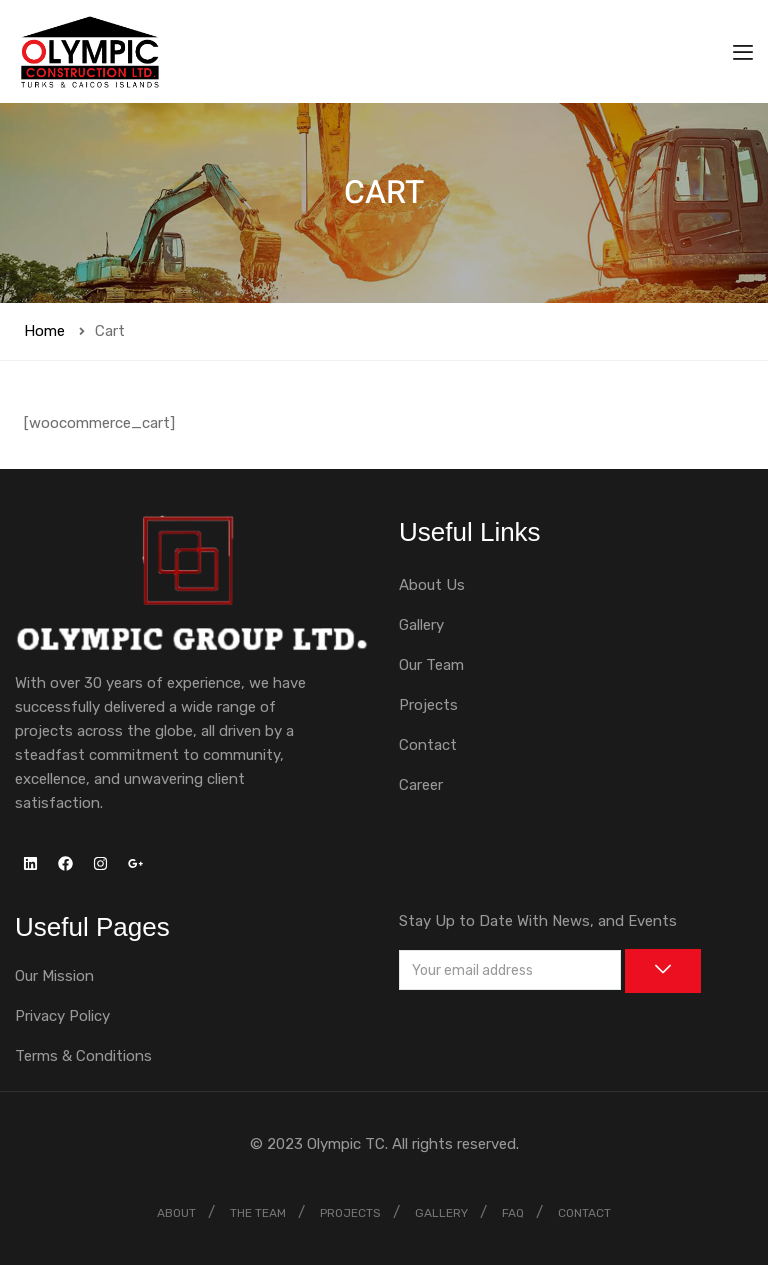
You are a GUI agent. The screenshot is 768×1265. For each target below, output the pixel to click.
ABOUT (176, 1213)
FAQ (513, 1213)
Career (421, 785)
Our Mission (54, 976)
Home (44, 331)
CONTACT (584, 1213)
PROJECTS (350, 1213)
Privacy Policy (62, 1016)
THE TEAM (258, 1213)
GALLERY (441, 1213)
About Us (432, 585)
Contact (428, 745)
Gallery (421, 625)
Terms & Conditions (83, 1056)
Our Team (431, 665)
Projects (428, 705)
